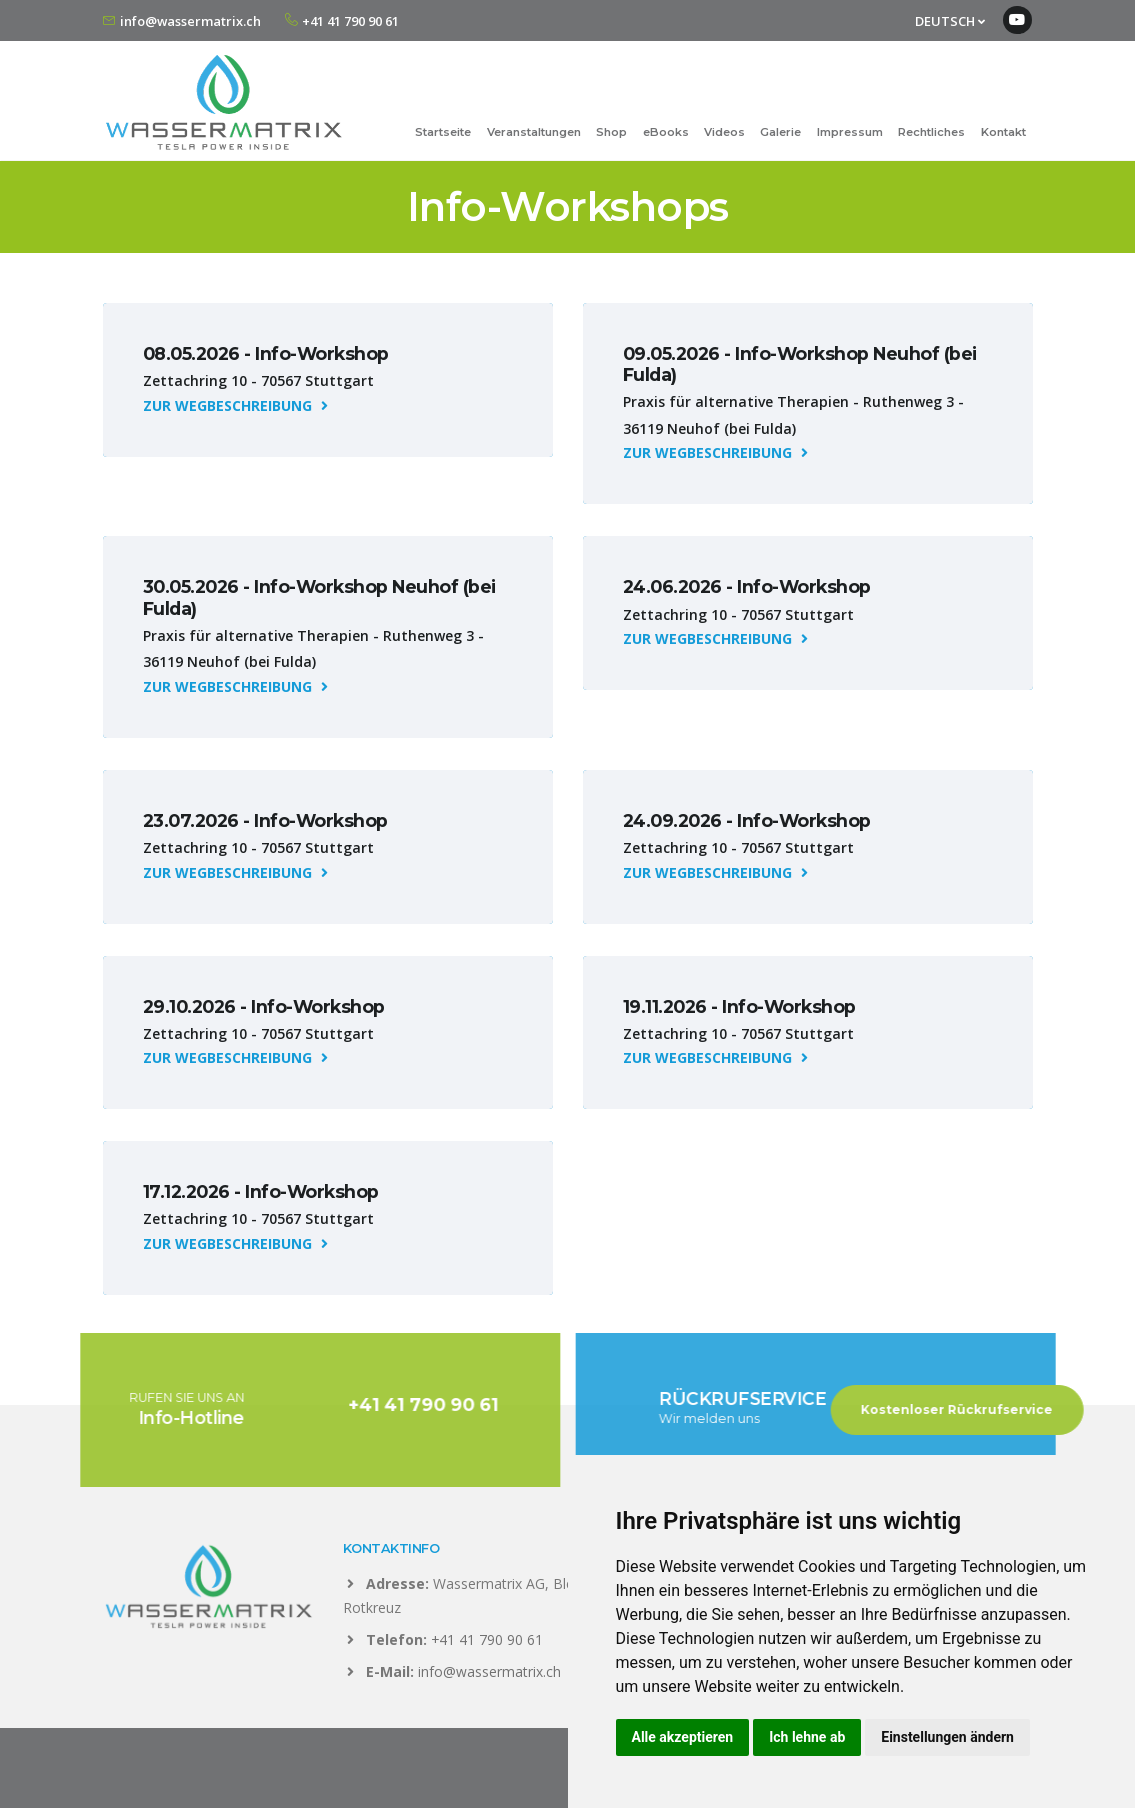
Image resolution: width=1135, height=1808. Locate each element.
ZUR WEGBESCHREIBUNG (235, 405)
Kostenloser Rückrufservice (977, 1409)
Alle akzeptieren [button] (683, 1737)
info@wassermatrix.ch (190, 21)
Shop (611, 132)
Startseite (443, 132)
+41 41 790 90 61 (350, 21)
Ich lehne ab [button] (807, 1737)
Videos (724, 132)
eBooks (666, 132)
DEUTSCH (950, 21)
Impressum (850, 132)
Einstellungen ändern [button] (947, 1737)
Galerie (780, 132)
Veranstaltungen (534, 132)
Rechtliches (931, 132)
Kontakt (1003, 132)
